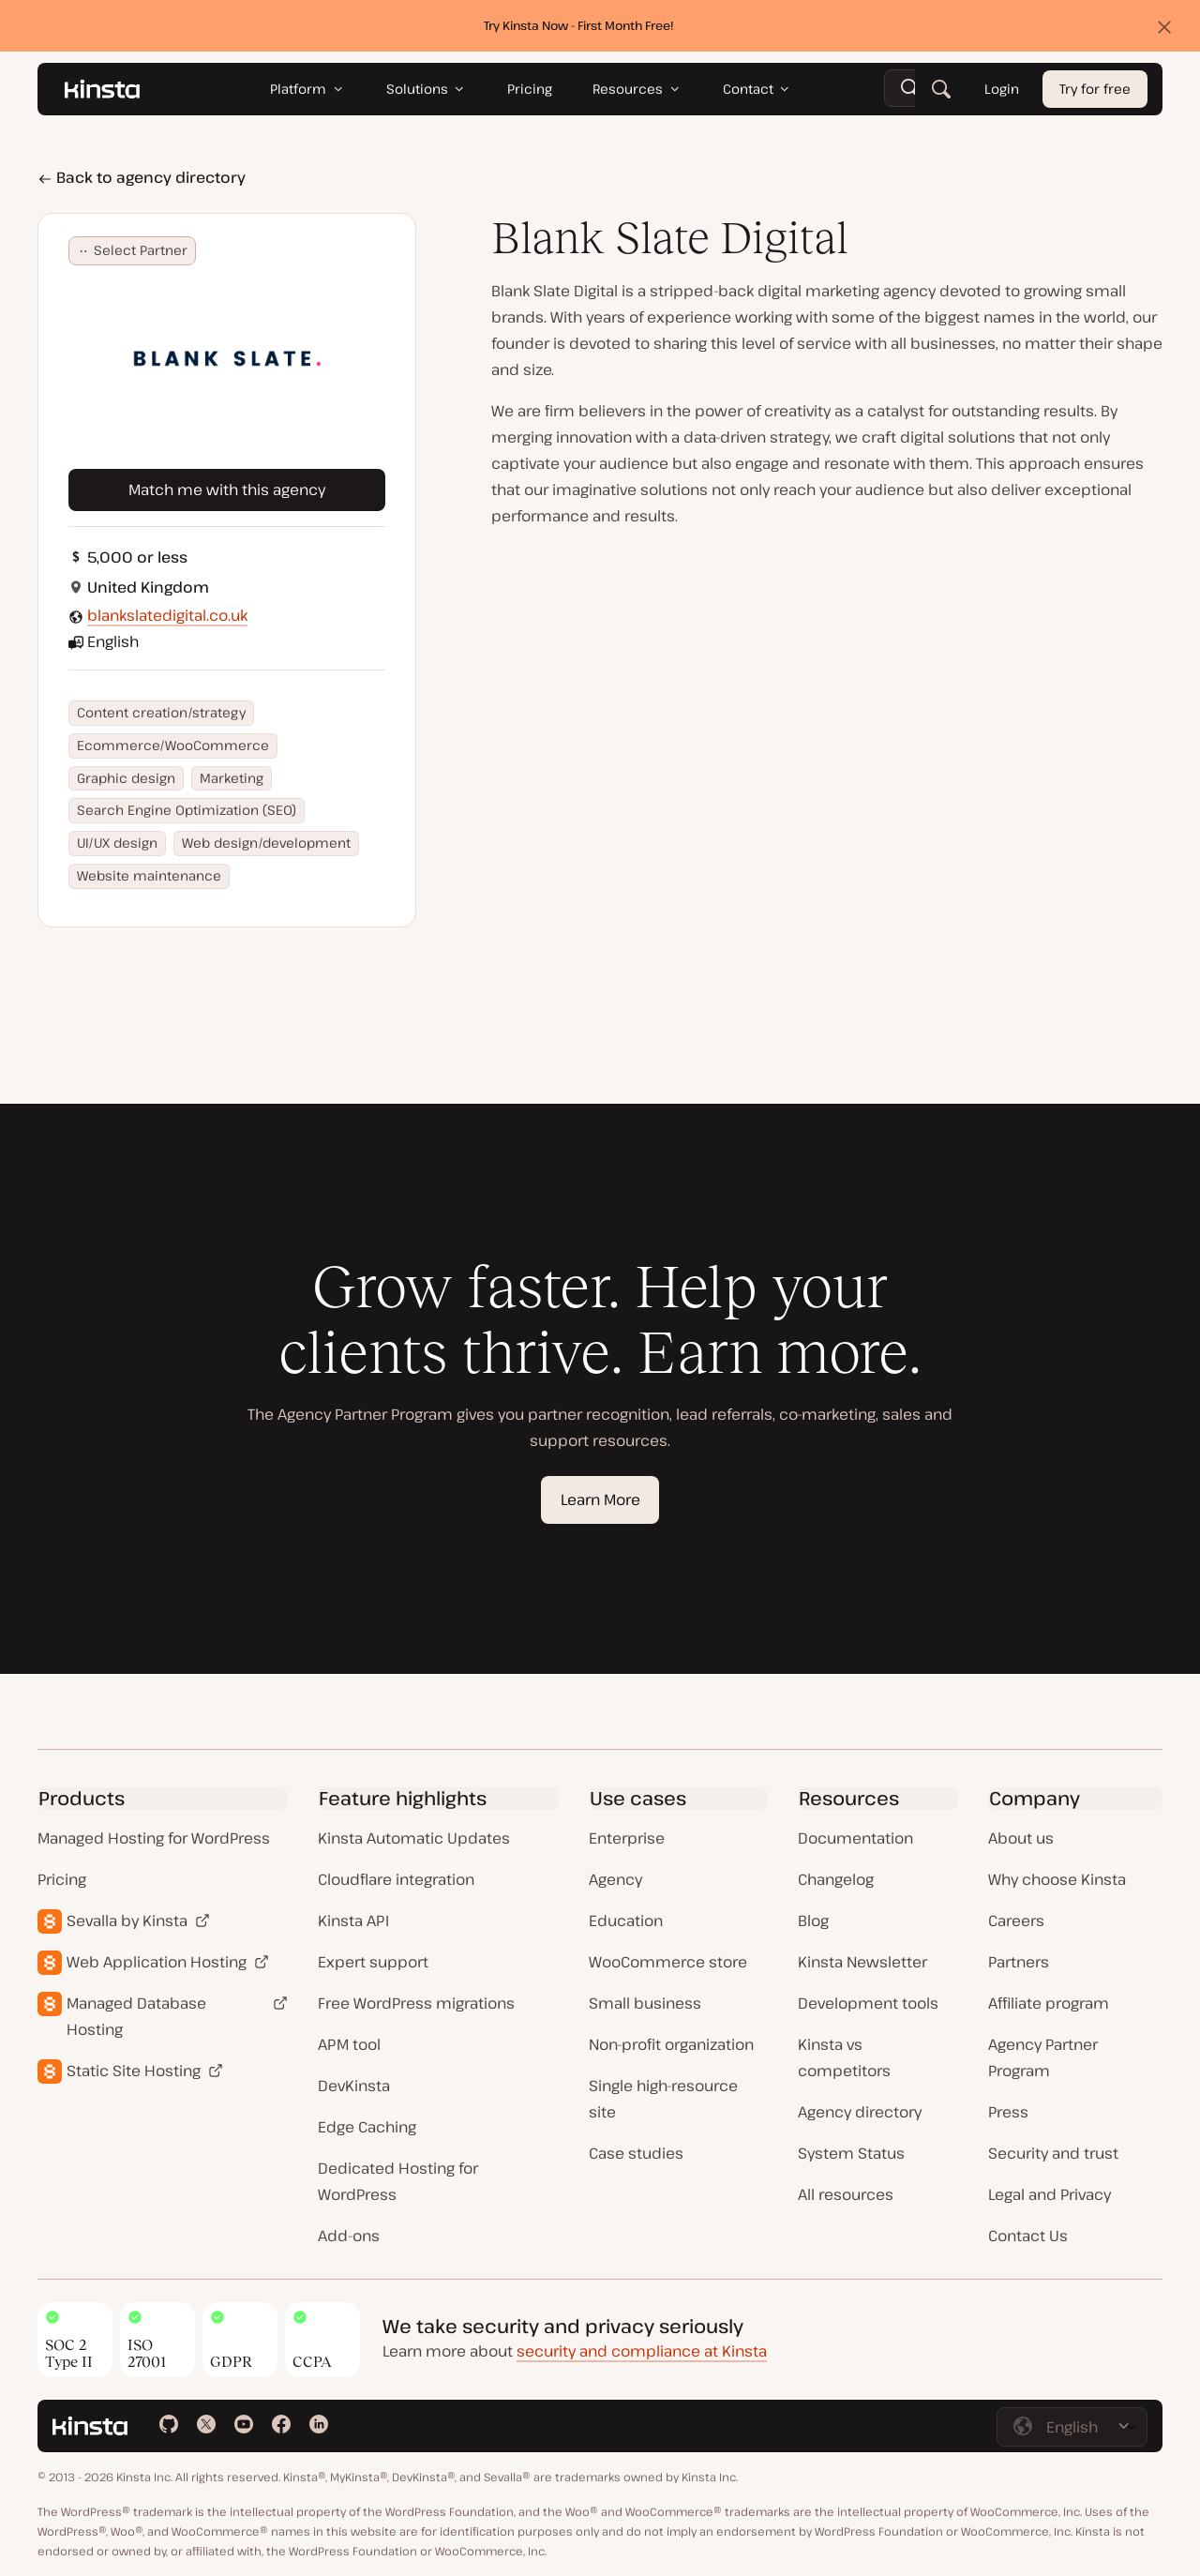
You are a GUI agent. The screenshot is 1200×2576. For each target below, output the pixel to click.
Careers (1016, 1920)
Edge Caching (367, 2127)
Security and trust (1053, 2153)
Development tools (868, 2003)
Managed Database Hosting (136, 2016)
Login (1001, 89)
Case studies (636, 2153)
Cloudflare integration (396, 1879)
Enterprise (627, 1838)
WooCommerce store (668, 1961)
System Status (851, 2153)
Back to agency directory (142, 177)
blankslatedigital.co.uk (167, 615)
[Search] (941, 89)
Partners (1018, 1961)
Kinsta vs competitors (844, 2057)
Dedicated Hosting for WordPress (398, 2181)
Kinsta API (353, 1920)
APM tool (349, 2044)
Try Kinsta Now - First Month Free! (579, 25)
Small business (645, 2003)
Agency (615, 1879)
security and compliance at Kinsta (642, 2351)
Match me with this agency (226, 489)
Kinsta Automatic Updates (414, 1838)
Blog (813, 1920)
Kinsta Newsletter (862, 1961)
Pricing (62, 1879)
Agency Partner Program (1043, 2057)
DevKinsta (354, 2085)
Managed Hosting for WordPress (154, 1838)
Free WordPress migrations (416, 2003)
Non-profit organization (671, 2044)
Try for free (1095, 89)
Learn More (600, 1499)
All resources (845, 2194)
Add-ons (349, 2235)
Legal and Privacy (1049, 2194)
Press (1008, 2111)
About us (1021, 1838)
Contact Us (1028, 2235)
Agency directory (860, 2111)
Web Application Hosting (157, 1961)
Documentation (855, 1838)
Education (626, 1920)
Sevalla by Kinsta (127, 1920)
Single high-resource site (663, 2098)
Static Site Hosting (134, 2070)
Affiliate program (1048, 2003)
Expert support (373, 1961)
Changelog (836, 1879)
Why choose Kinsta (1057, 1879)
